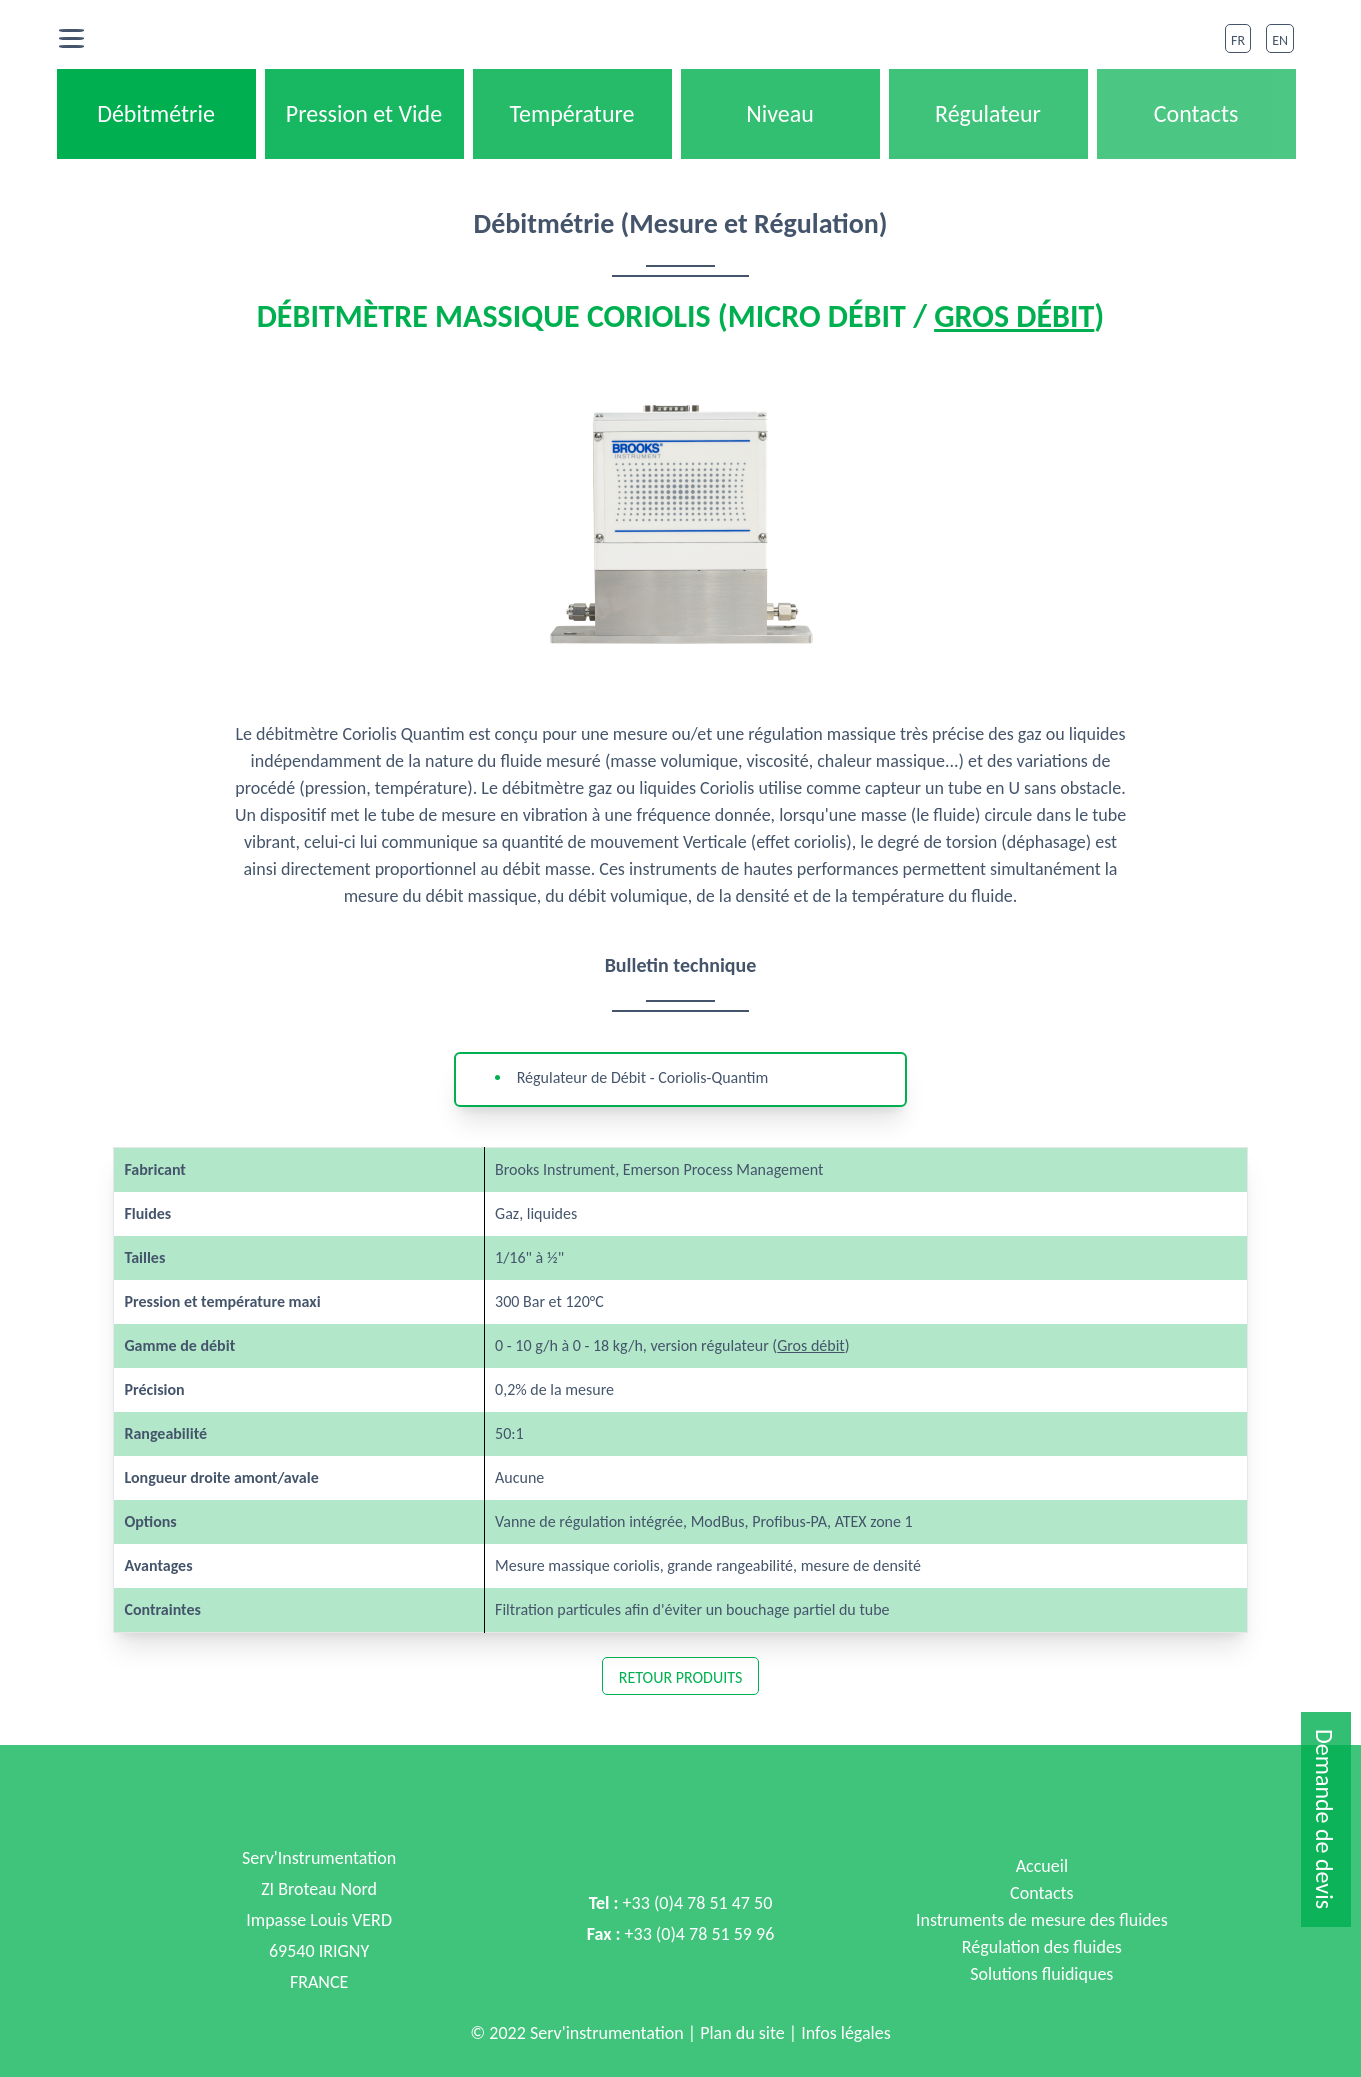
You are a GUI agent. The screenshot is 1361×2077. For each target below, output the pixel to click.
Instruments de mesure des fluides (1042, 1920)
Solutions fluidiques (1041, 1974)
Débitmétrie (156, 113)
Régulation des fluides (1042, 1947)
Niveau (780, 113)
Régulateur (988, 113)
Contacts (1196, 113)
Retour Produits (681, 1677)
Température (571, 113)
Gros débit (1014, 316)
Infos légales (844, 2033)
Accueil (1042, 1866)
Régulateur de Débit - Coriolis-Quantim (643, 1077)
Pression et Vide (364, 113)
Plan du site (742, 2033)
